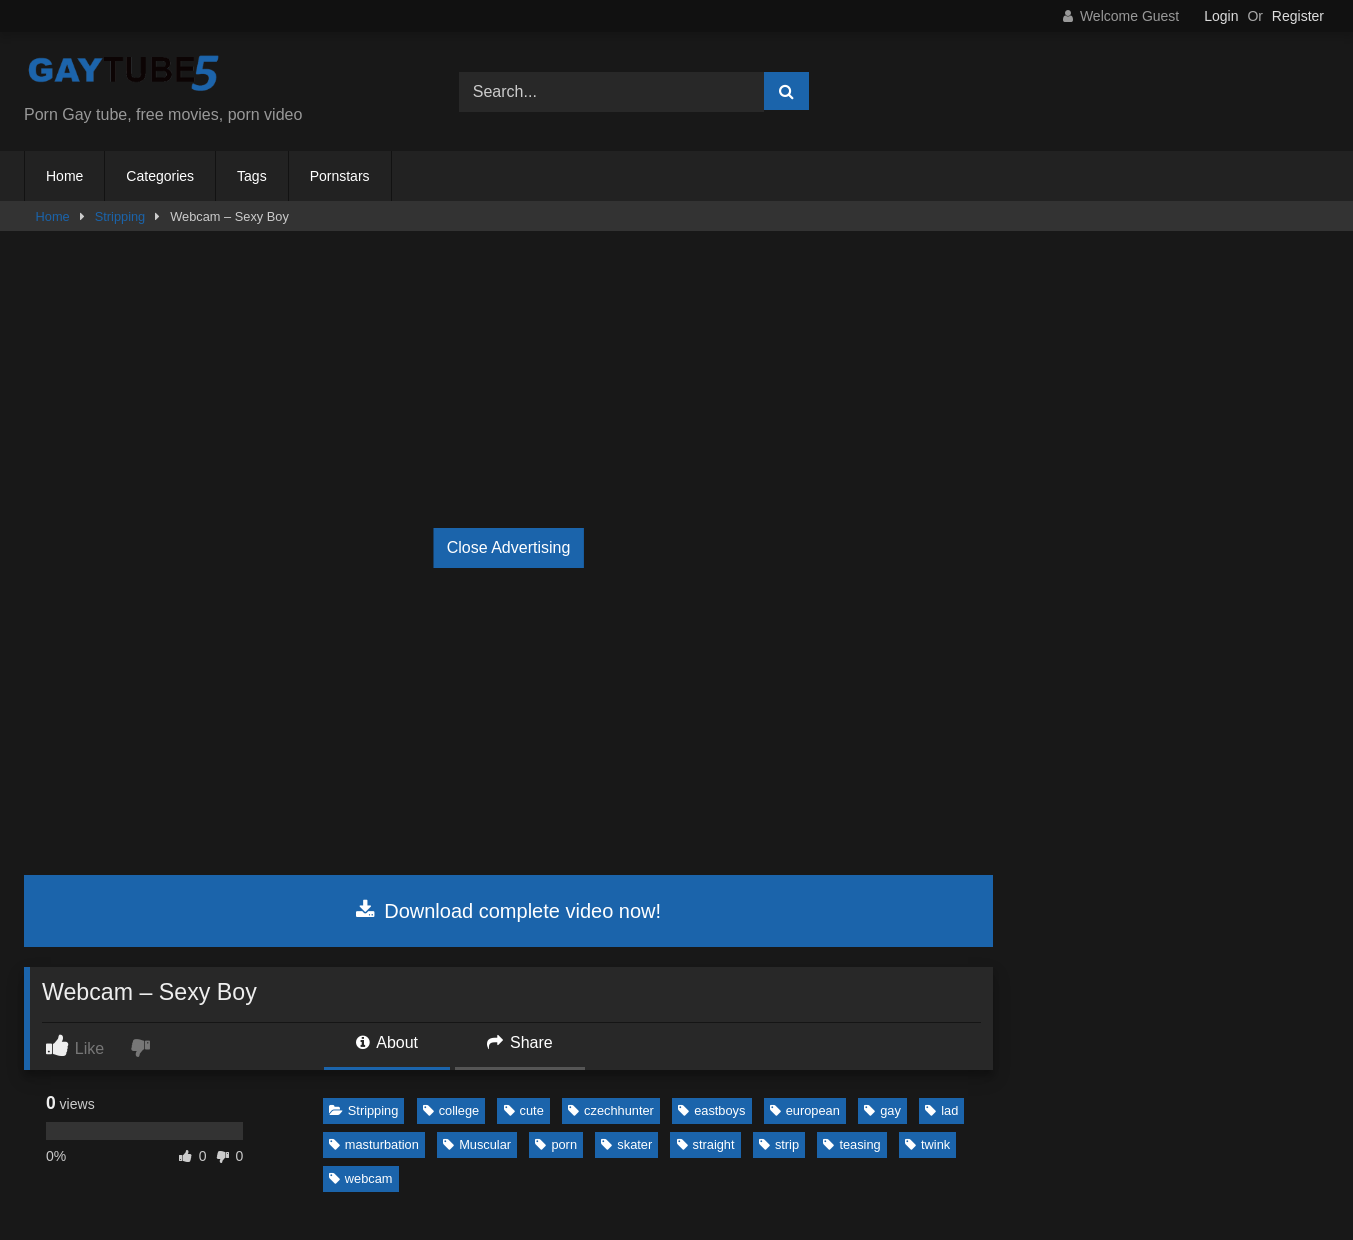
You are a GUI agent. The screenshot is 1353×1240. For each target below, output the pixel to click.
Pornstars (340, 176)
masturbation (374, 1144)
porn (556, 1144)
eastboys (711, 1110)
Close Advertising (509, 547)
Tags (252, 176)
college (451, 1110)
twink (927, 1144)
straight (706, 1144)
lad (941, 1110)
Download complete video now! (508, 911)
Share (520, 1042)
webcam (361, 1178)
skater (626, 1144)
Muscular (477, 1144)
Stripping (120, 216)
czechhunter (611, 1110)
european (805, 1110)
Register (1298, 16)
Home (64, 176)
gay (882, 1110)
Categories (160, 176)
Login (1221, 16)
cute (524, 1110)
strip (779, 1144)
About (387, 1042)
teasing (851, 1144)
